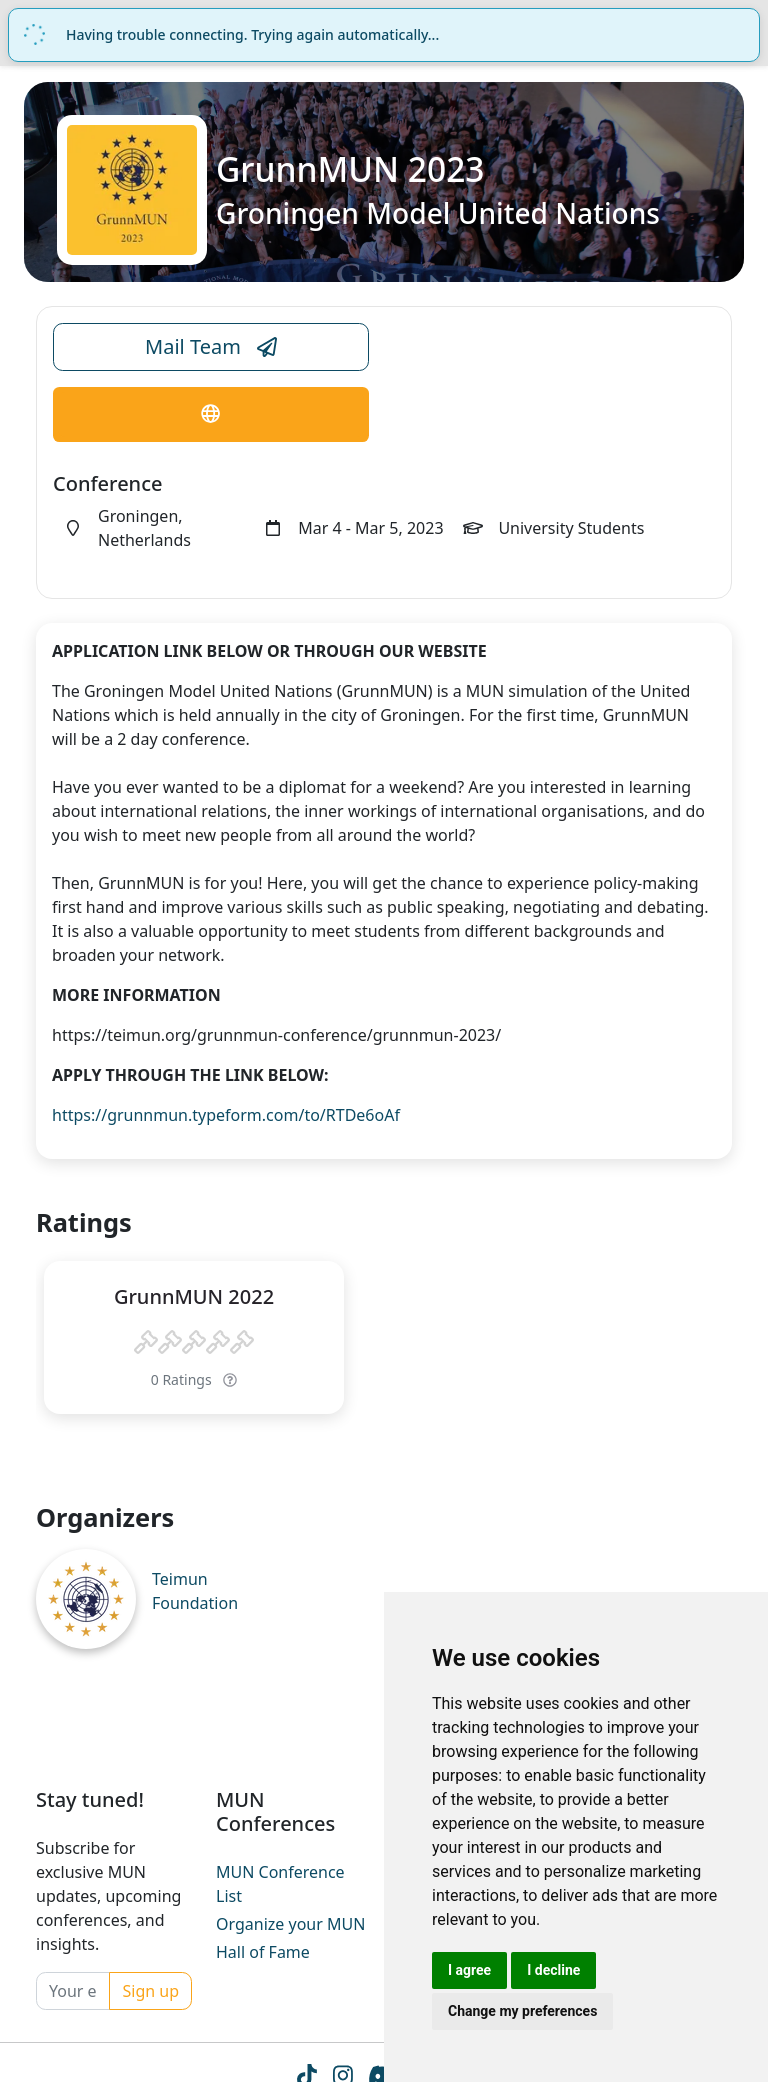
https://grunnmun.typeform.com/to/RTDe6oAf (226, 1115)
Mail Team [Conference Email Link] (211, 347)
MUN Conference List (280, 1884)
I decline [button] (553, 1970)
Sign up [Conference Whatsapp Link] (150, 1991)
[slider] (194, 1343)
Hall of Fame (263, 1952)
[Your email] (73, 1991)
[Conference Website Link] (211, 414)
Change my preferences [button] (522, 2011)
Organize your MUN (290, 1924)
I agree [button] (469, 1970)
